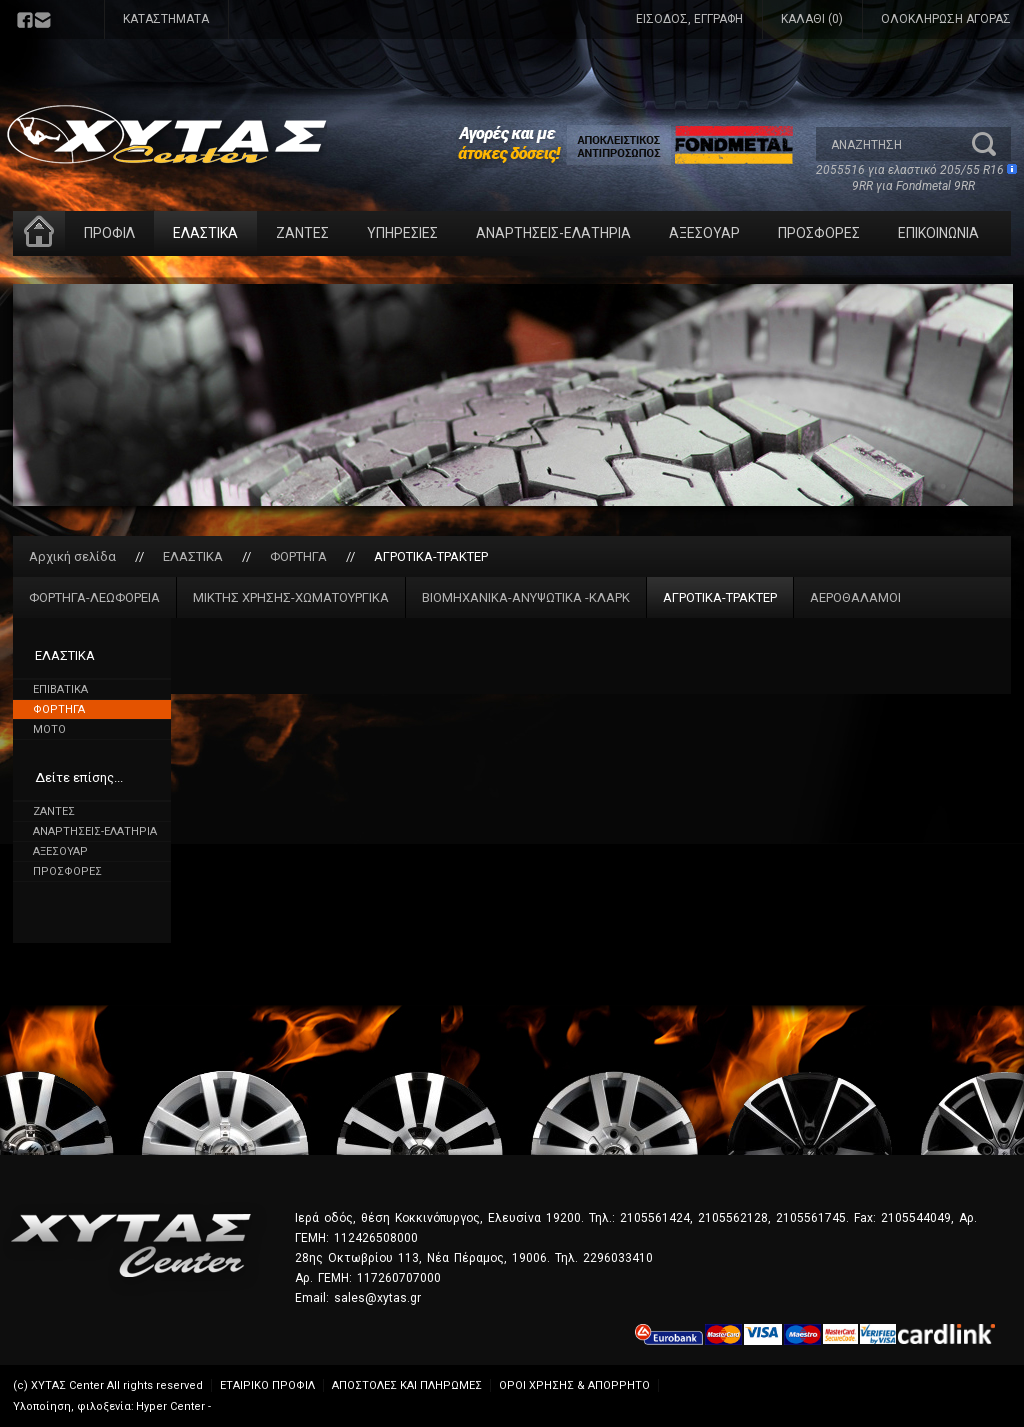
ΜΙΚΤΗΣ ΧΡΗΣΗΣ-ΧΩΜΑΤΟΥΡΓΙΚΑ (291, 597)
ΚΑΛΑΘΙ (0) (812, 19)
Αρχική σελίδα (72, 556)
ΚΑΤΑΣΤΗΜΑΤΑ (166, 19)
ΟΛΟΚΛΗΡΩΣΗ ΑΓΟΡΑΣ (946, 19)
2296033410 (618, 1258)
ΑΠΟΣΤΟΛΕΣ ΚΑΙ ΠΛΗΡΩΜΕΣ (407, 1385)
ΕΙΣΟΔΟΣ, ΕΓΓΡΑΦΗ (689, 19)
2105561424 (655, 1218)
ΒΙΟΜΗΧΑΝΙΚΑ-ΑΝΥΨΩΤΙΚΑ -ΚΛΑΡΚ (526, 597)
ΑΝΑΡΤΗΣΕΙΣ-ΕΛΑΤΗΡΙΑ (553, 233)
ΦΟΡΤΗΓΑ (298, 556)
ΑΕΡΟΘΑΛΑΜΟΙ (855, 597)
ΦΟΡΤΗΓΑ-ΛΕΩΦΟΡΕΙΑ (94, 597)
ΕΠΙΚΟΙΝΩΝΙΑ (938, 233)
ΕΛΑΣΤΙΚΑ (205, 233)
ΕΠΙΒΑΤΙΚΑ (60, 689)
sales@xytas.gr (377, 1298)
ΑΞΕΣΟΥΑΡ (704, 233)
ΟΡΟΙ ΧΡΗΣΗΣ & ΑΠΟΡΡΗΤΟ (574, 1385)
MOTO (49, 729)
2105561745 (811, 1218)
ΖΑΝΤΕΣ (302, 233)
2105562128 (733, 1218)
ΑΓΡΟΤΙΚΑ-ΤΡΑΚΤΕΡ (431, 556)
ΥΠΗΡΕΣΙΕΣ (402, 233)
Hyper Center (170, 1406)
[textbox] (893, 144)
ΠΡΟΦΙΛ (109, 233)
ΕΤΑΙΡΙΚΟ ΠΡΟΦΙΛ (267, 1385)
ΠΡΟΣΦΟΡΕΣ (819, 233)
